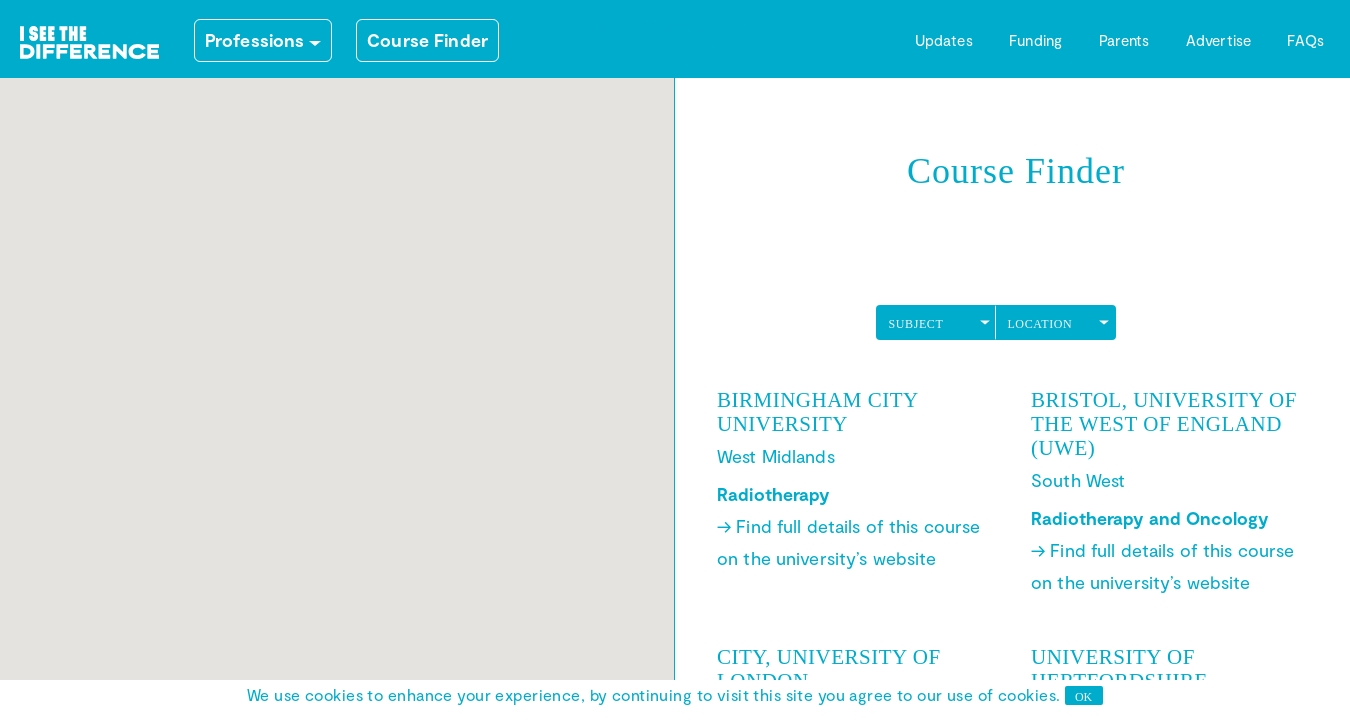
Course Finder (427, 40)
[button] (232, 526)
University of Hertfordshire (1119, 669)
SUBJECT (915, 324)
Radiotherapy (773, 494)
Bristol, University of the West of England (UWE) (1164, 424)
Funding (1035, 40)
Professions (254, 40)
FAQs (1305, 40)
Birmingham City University (817, 412)
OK (1083, 697)
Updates (944, 40)
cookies (1027, 694)
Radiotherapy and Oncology (1149, 518)
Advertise (1218, 40)
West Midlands (776, 456)
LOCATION (1039, 324)
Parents (1124, 40)
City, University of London (829, 669)
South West (1078, 480)
